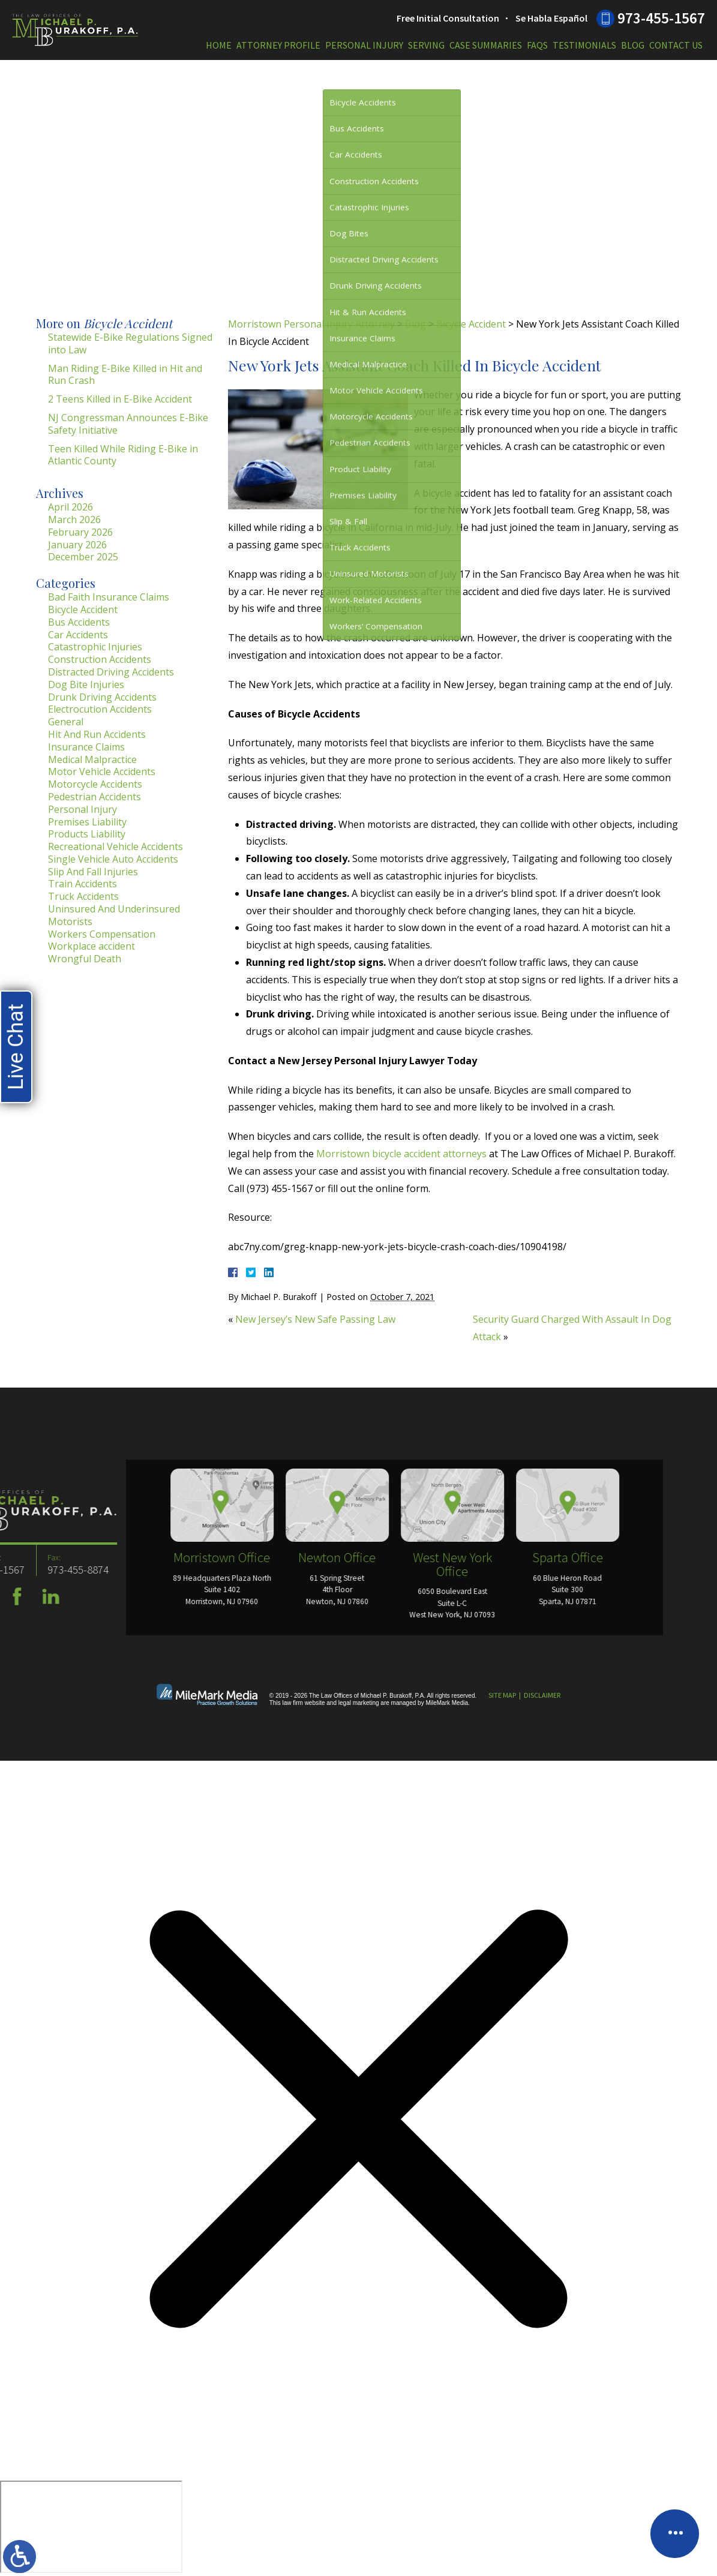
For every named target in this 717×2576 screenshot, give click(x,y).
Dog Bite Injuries (86, 684)
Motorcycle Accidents (95, 784)
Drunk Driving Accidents (102, 697)
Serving (426, 45)
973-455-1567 (661, 18)
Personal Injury (364, 45)
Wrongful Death (84, 958)
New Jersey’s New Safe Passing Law (315, 1319)
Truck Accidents (83, 896)
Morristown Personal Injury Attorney (311, 324)
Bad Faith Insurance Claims (108, 597)
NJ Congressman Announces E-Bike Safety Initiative (128, 424)
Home (219, 45)
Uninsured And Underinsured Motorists (114, 915)
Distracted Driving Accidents (111, 671)
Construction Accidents (99, 659)
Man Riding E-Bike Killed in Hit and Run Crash (125, 375)
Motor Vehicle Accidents (101, 771)
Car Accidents (78, 634)
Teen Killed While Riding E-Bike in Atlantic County (123, 455)
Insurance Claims (86, 746)
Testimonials (584, 45)
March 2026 (74, 519)
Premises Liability (87, 821)
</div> (91, 2527)
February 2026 (80, 532)
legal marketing (358, 1703)
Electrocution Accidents (100, 709)
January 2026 (77, 544)
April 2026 (70, 507)
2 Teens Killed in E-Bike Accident (120, 399)
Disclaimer (542, 1695)
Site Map (502, 1695)
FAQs (537, 45)
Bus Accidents (79, 622)
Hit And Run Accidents (97, 734)
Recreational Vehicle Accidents (115, 846)
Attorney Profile (278, 45)
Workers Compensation (101, 934)
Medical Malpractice (92, 759)
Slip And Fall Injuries (93, 871)
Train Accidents (82, 883)
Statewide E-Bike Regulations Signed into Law (130, 343)
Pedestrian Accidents (94, 796)
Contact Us (676, 45)
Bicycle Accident (471, 324)
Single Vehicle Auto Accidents (113, 859)
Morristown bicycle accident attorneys (401, 1153)
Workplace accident (91, 946)
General (65, 721)
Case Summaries (485, 45)
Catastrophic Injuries (95, 646)
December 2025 (83, 556)
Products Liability (86, 833)
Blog (632, 45)
